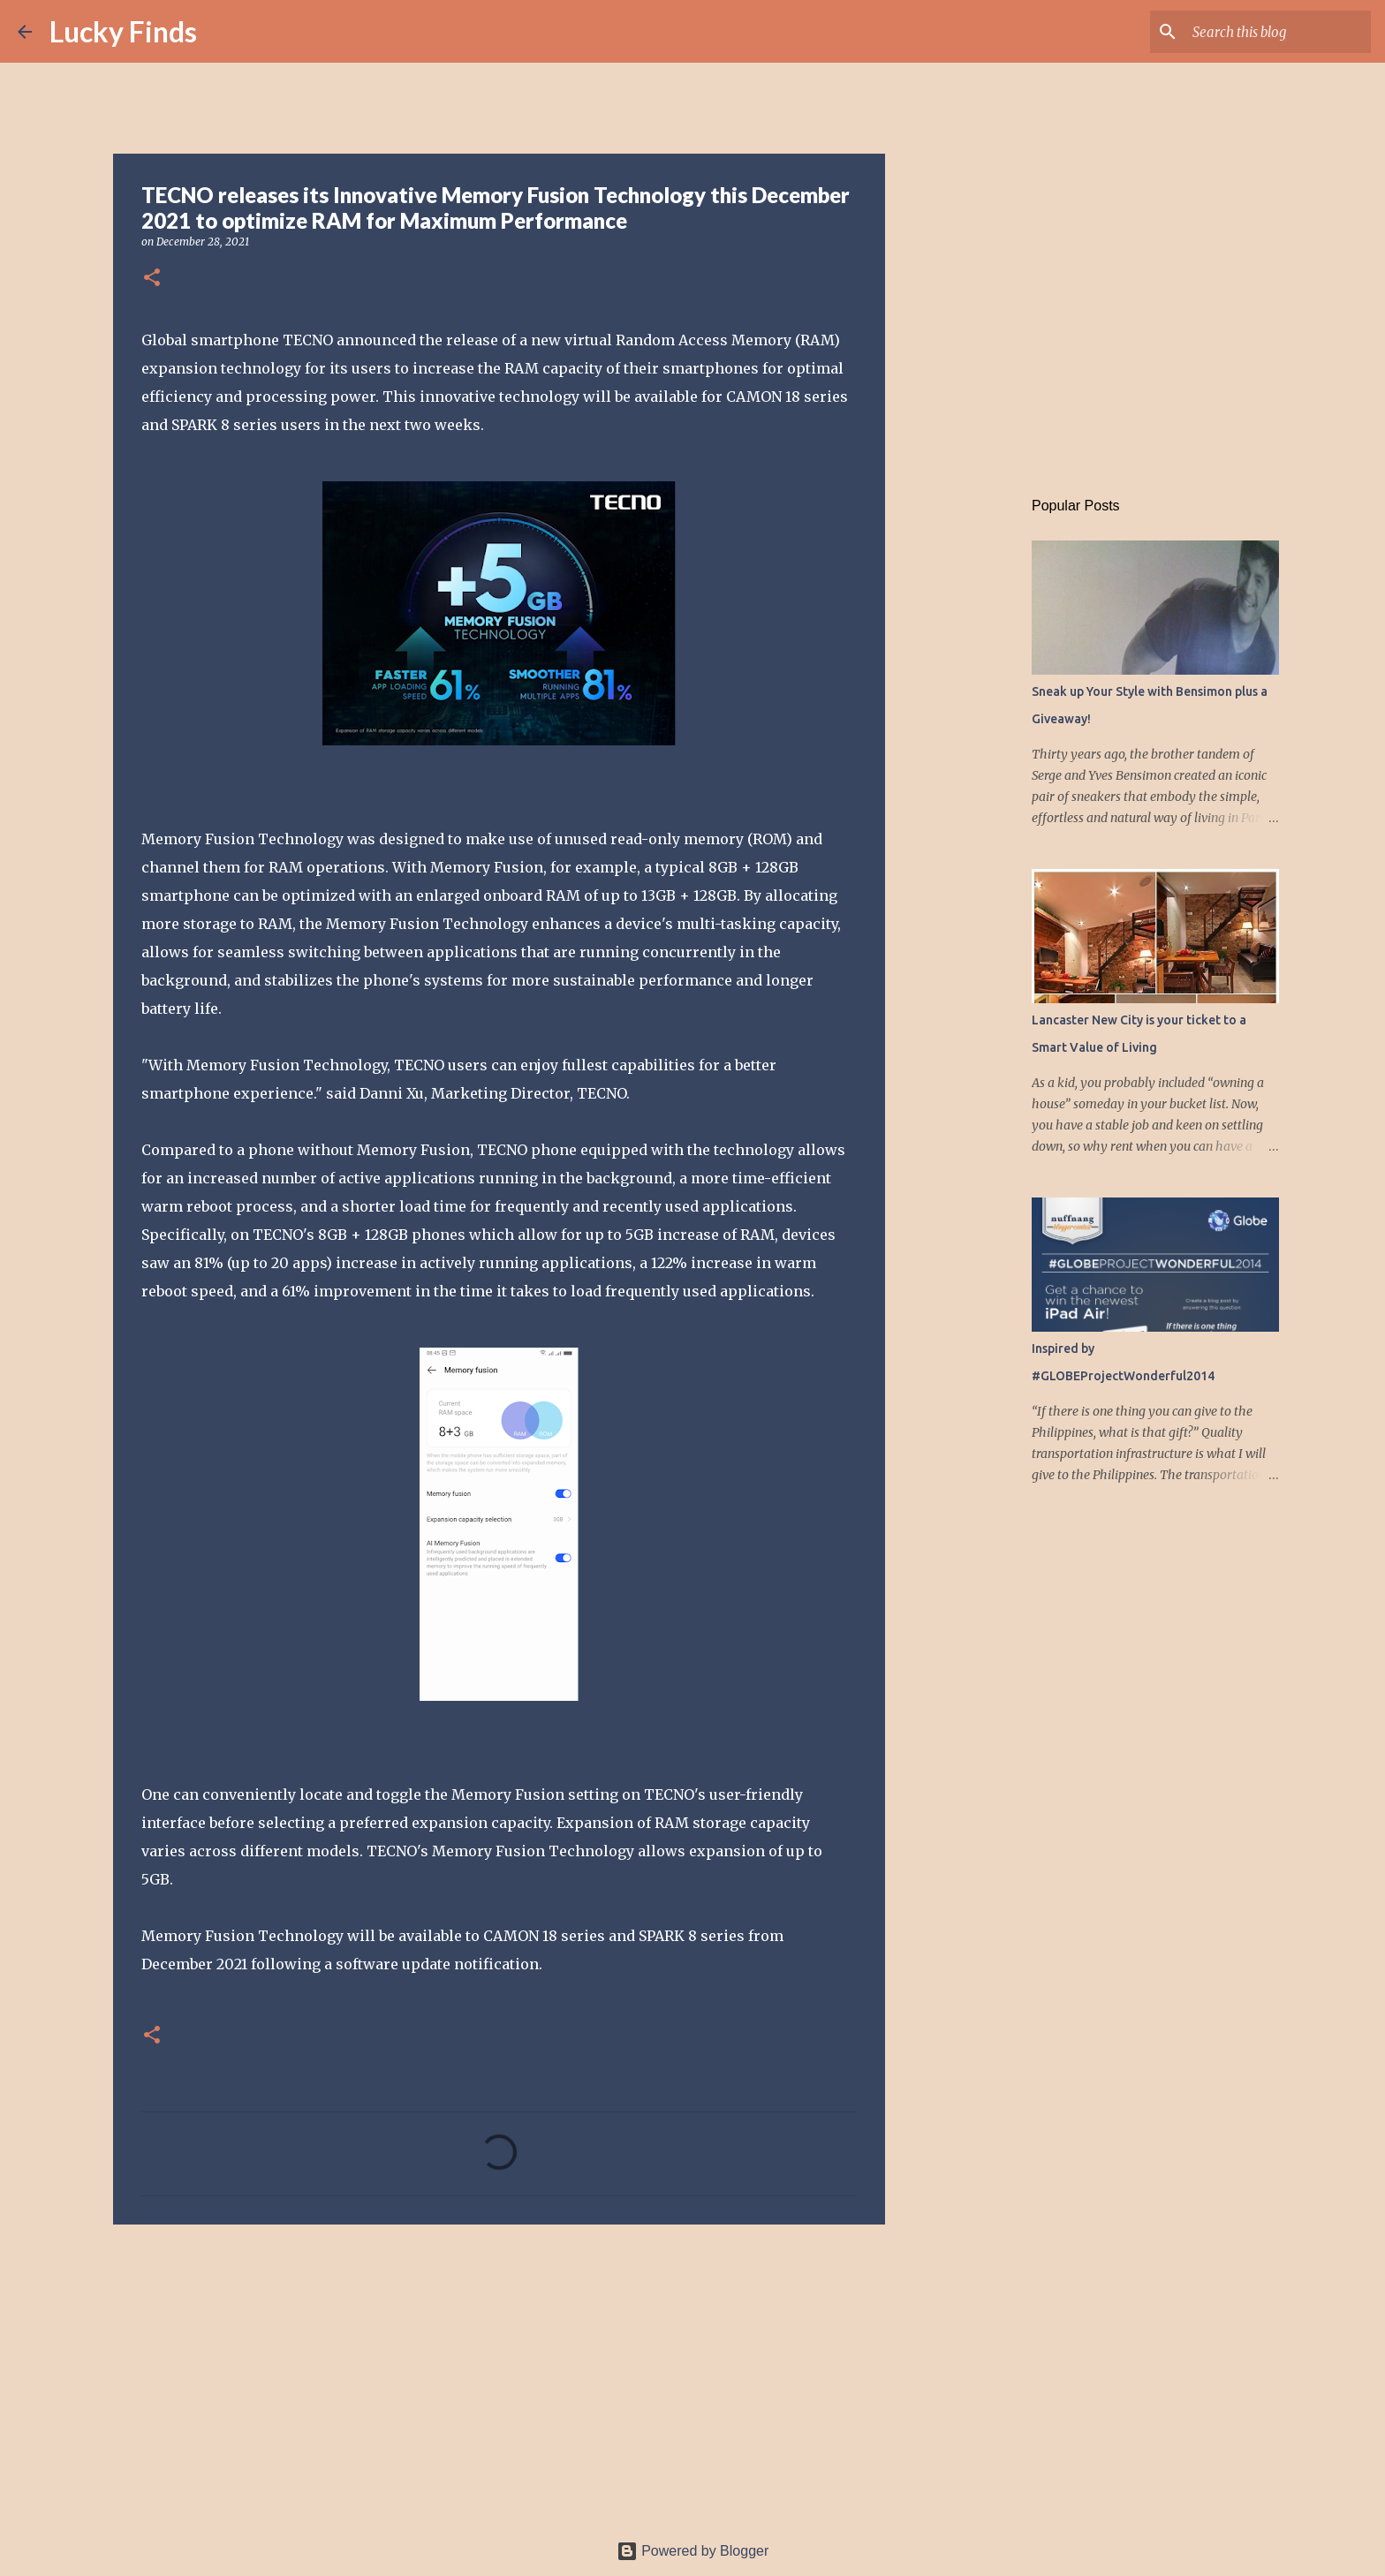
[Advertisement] (499, 2374)
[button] (152, 279)
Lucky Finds (123, 31)
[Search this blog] (1278, 32)
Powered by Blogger (693, 2550)
